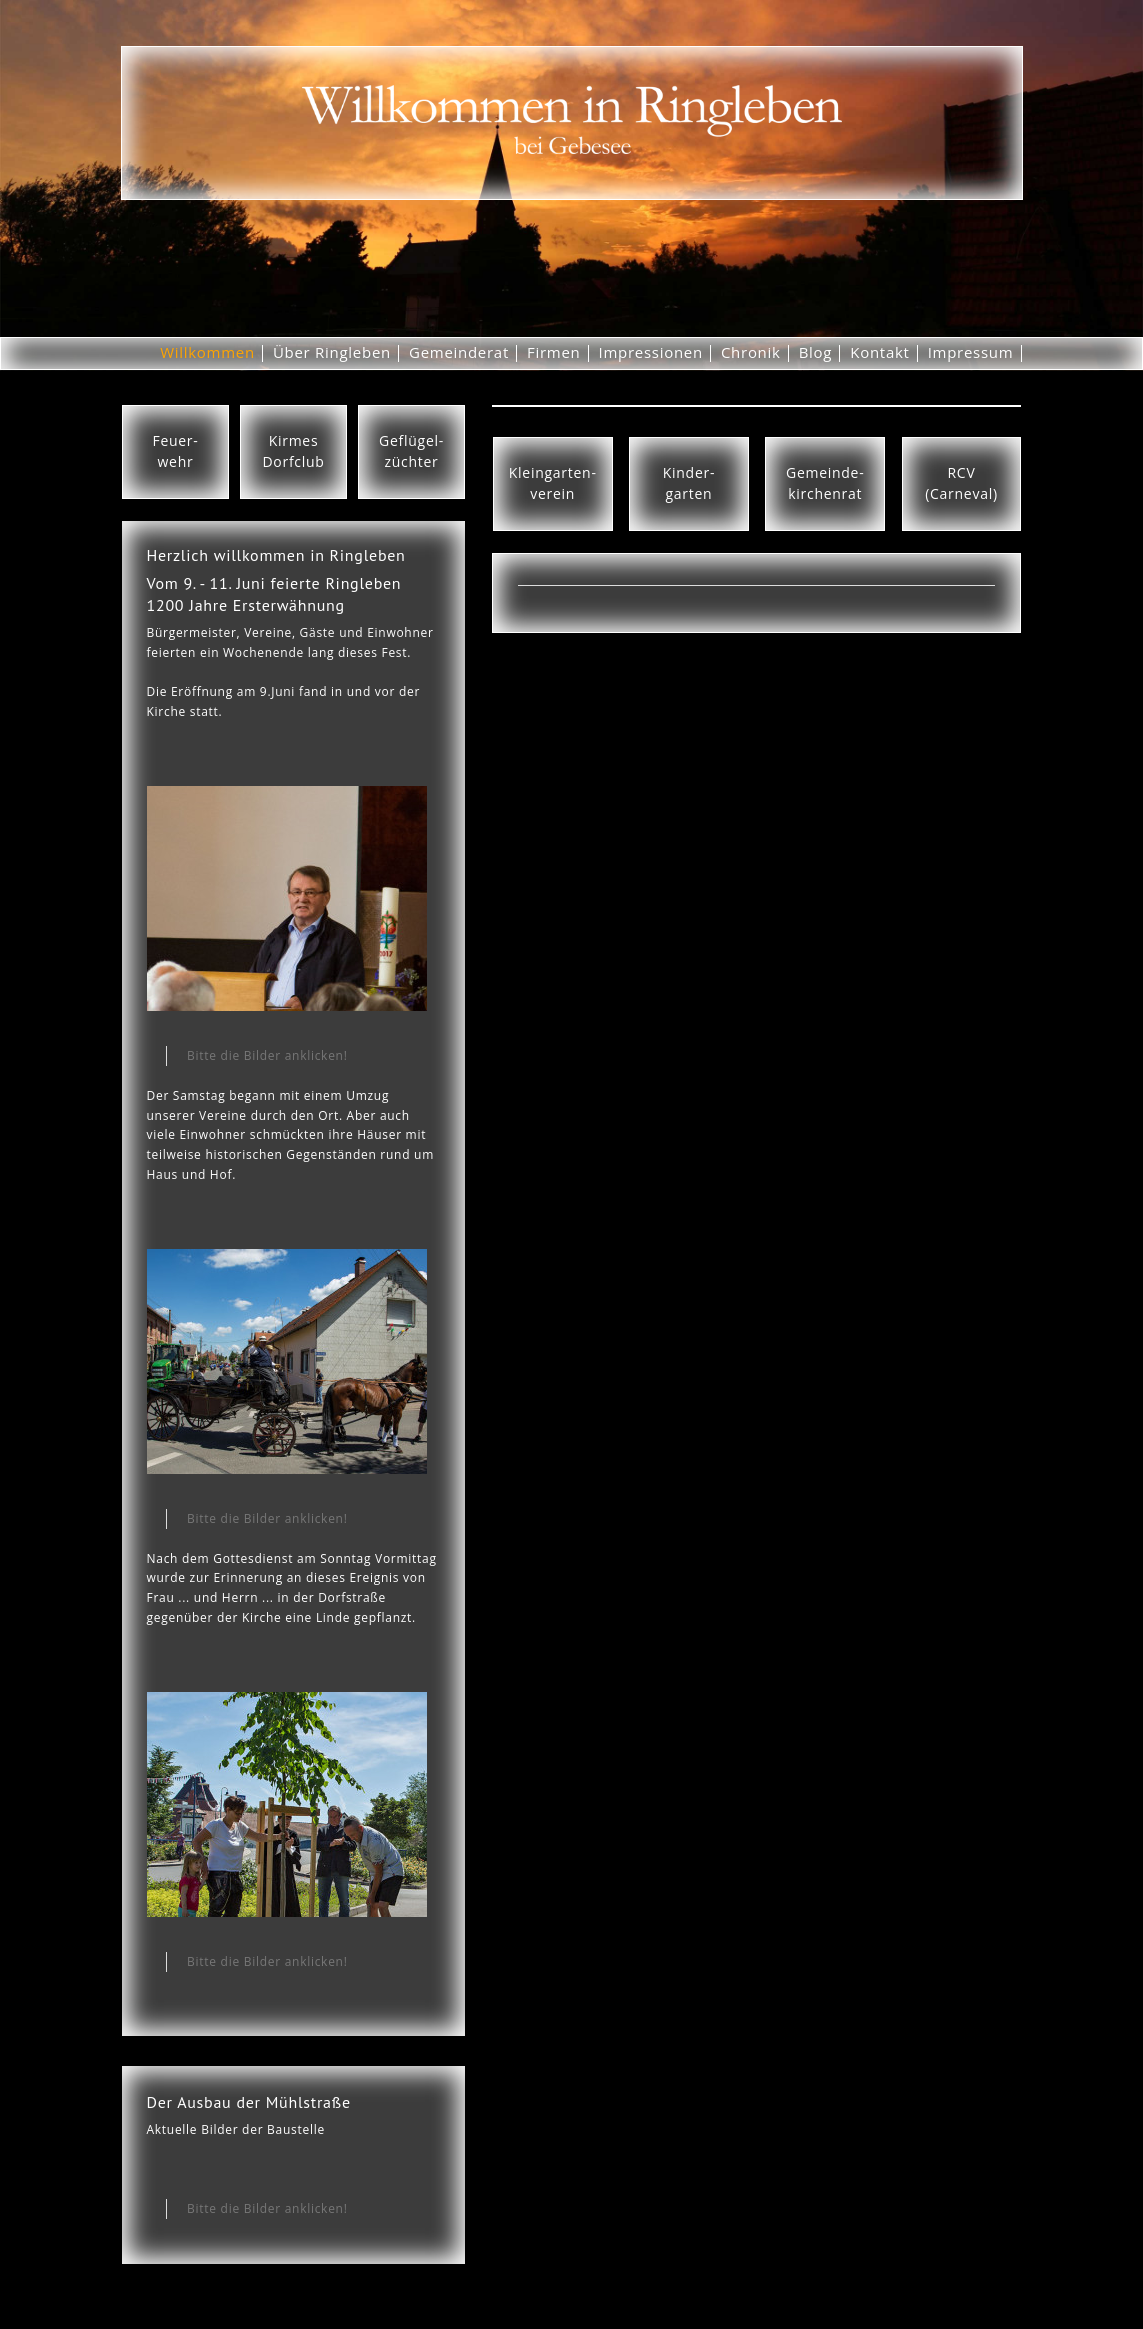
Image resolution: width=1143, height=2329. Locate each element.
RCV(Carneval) (961, 483)
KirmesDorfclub (293, 451)
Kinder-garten (689, 483)
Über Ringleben (332, 352)
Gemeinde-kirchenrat (825, 483)
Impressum (971, 352)
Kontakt (879, 352)
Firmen (554, 352)
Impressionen (651, 352)
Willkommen (207, 352)
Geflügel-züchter (411, 451)
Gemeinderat (459, 352)
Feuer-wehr (175, 451)
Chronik (751, 352)
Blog (816, 352)
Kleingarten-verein (553, 483)
